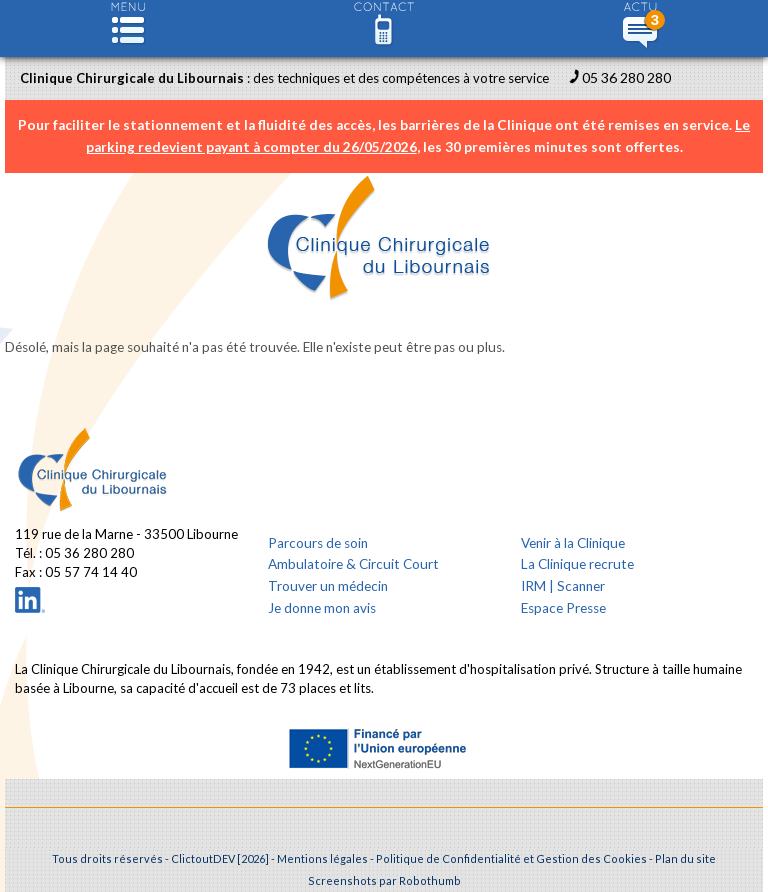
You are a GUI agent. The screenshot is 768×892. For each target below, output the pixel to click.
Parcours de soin (318, 543)
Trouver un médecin (328, 586)
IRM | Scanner (563, 586)
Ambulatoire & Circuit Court (353, 564)
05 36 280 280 (626, 77)
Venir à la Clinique (573, 543)
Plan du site (685, 858)
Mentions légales (322, 858)
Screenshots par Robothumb (384, 880)
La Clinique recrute (577, 564)
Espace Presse (563, 608)
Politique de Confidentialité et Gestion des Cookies (511, 858)
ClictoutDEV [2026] (220, 858)
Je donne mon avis (322, 608)
